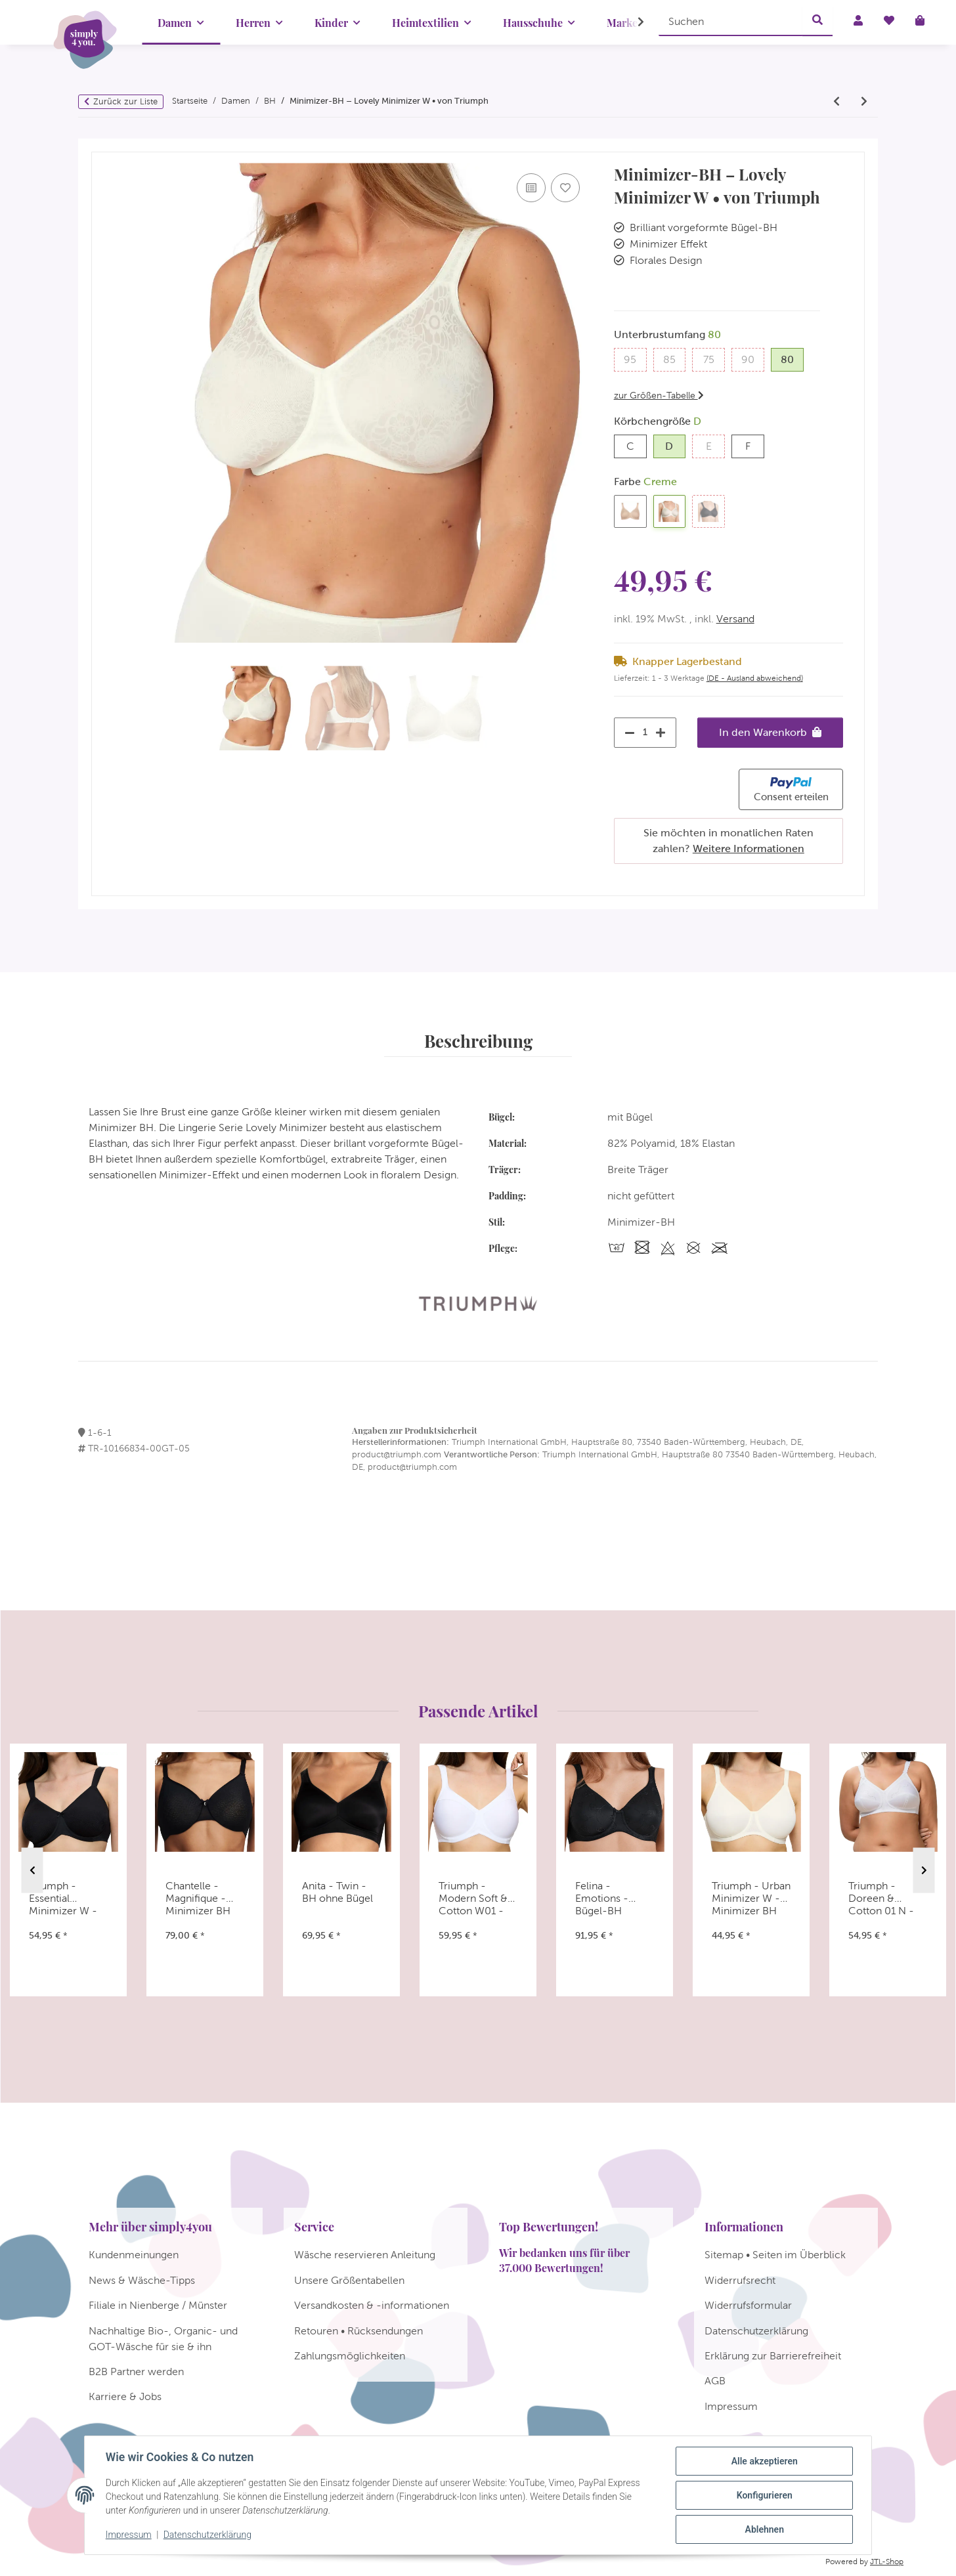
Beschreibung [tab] (478, 1040)
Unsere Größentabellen (349, 2280)
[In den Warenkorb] (101, 146)
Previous (32, 1870)
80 (792, 358)
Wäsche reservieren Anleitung (364, 2254)
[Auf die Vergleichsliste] (531, 187)
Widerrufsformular (748, 2305)
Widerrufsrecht (740, 2280)
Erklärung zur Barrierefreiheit (773, 2355)
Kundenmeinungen (134, 2254)
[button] (632, 22)
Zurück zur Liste (125, 101)
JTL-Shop (886, 2561)
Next (924, 1870)
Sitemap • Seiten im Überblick (775, 2254)
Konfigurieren (764, 2495)
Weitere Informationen (748, 848)
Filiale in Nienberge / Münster (158, 2305)
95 (635, 358)
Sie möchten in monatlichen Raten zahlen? (728, 840)
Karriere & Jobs (125, 2396)
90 (752, 358)
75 (714, 358)
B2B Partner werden (136, 2371)
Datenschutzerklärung (207, 2535)
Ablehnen (764, 2529)
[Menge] (645, 731)
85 (674, 358)
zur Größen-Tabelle (659, 395)
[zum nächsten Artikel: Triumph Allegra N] (864, 102)
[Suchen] (731, 21)
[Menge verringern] (626, 732)
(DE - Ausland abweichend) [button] (754, 678)
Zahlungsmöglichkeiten (349, 2355)
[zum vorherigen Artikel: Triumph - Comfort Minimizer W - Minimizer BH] (836, 102)
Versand (735, 618)
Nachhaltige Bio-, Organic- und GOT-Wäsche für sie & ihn (163, 2338)
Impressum (129, 2535)
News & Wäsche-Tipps (142, 2280)
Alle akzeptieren (764, 2461)
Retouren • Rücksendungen (358, 2330)
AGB (715, 2380)
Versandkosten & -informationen (371, 2305)
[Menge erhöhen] (664, 732)
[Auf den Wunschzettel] (565, 187)
